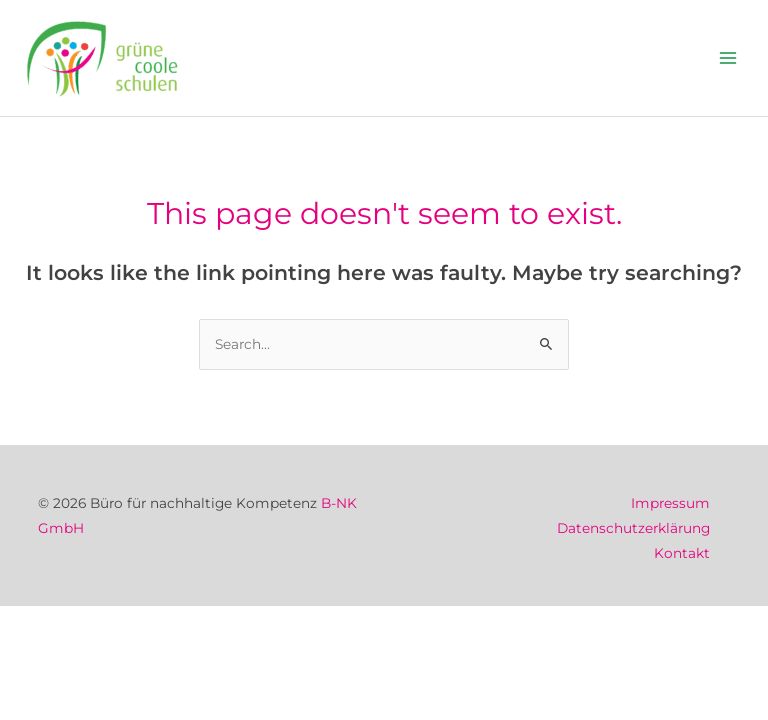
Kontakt (682, 553)
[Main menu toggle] (728, 58)
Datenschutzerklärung (633, 528)
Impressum (670, 503)
